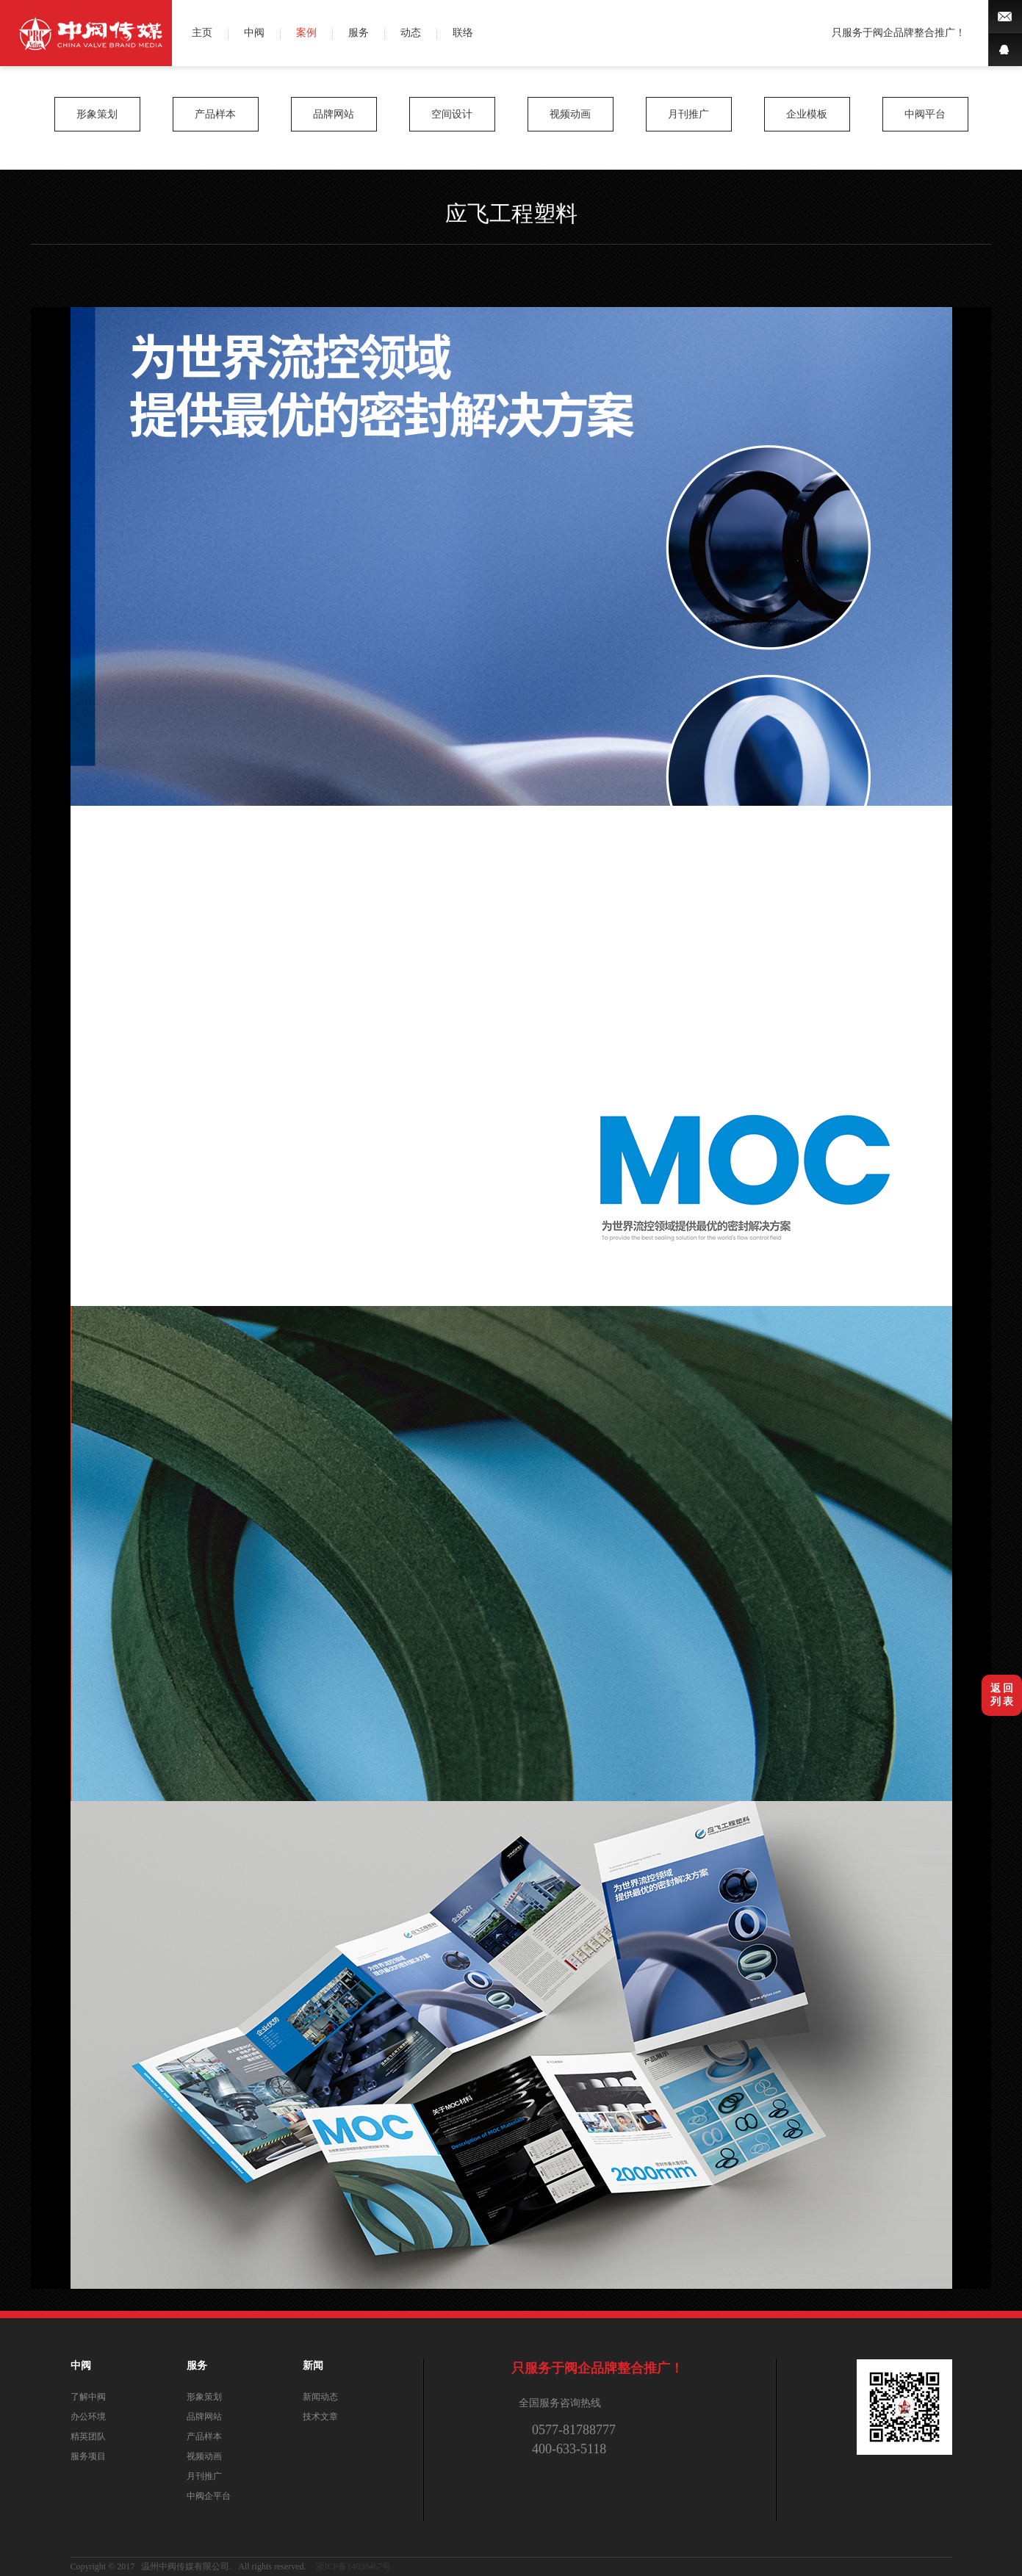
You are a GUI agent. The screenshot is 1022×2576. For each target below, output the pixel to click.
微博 (1005, 16)
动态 (410, 33)
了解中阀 (88, 2397)
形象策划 (97, 114)
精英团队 (88, 2436)
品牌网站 (333, 114)
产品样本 (215, 114)
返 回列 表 (1002, 1695)
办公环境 (88, 2416)
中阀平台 (925, 114)
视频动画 (570, 114)
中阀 (254, 33)
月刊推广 (688, 114)
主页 (202, 33)
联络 (463, 33)
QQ (1005, 49)
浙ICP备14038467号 (354, 2566)
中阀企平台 (209, 2496)
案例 (306, 33)
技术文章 (320, 2416)
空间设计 (451, 114)
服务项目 (88, 2456)
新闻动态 (320, 2397)
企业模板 (806, 114)
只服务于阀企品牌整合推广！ (898, 32)
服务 (358, 33)
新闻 (313, 2365)
